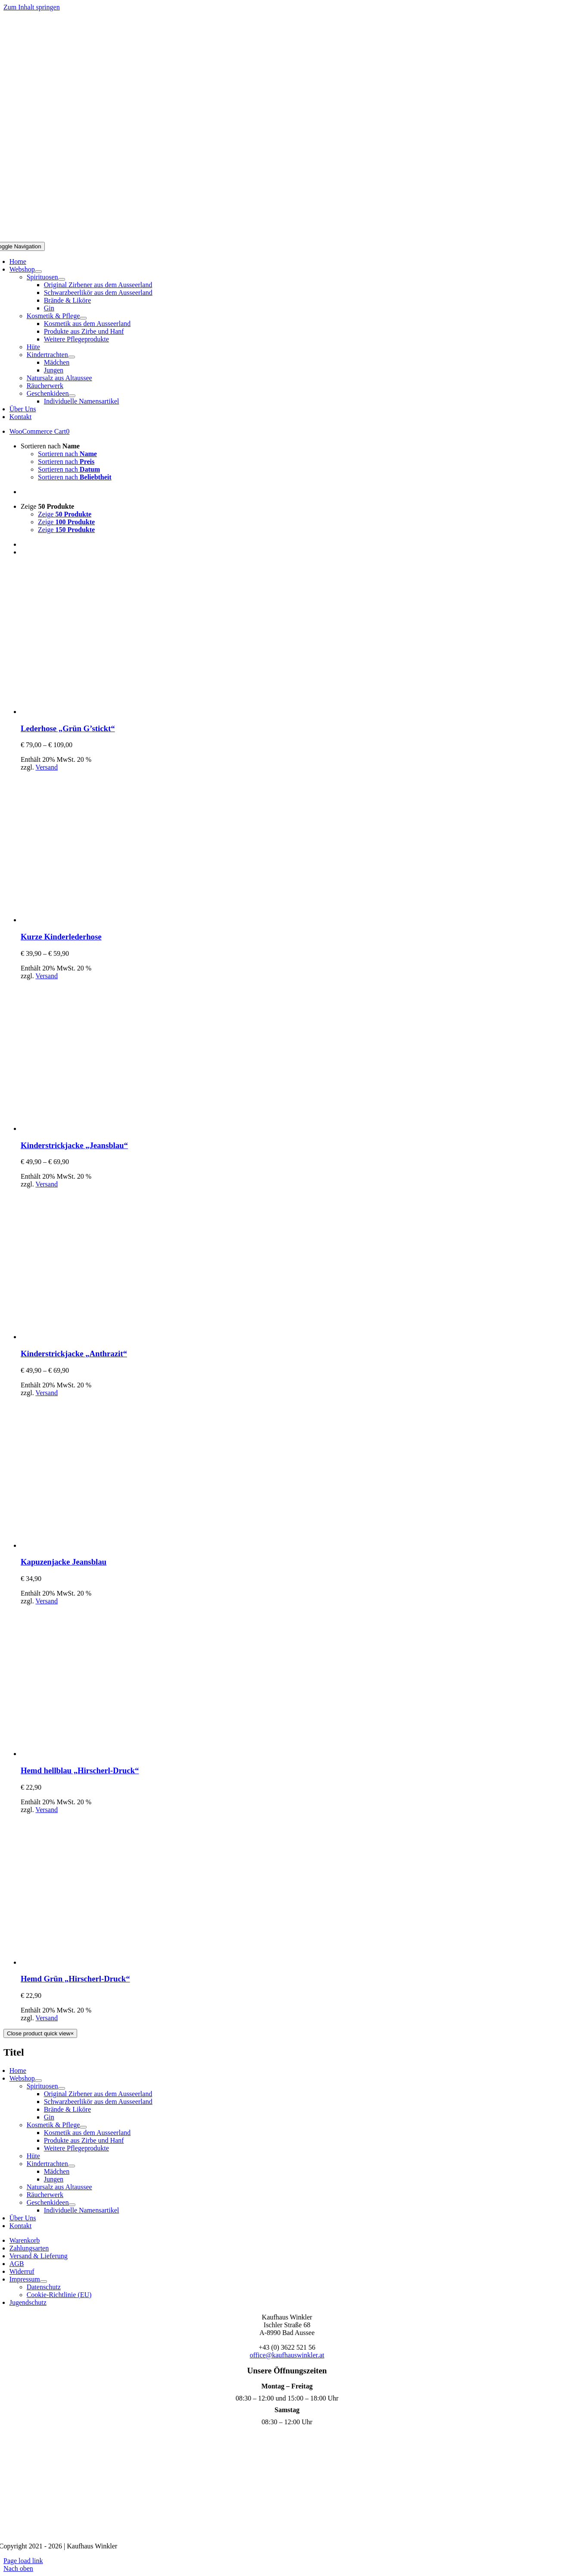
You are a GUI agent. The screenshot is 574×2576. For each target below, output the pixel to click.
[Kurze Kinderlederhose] (96, 919)
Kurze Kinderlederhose (61, 936)
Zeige (47, 506)
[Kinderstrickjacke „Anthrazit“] (96, 1336)
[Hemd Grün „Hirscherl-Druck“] (96, 1962)
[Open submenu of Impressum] (43, 2281)
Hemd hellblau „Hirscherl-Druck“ (80, 1770)
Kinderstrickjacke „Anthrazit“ (74, 1353)
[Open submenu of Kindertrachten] (71, 357)
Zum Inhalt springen (31, 7)
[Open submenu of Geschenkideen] (72, 395)
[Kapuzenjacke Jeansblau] (96, 1545)
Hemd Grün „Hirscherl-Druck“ (75, 1978)
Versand (46, 767)
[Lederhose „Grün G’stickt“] (96, 711)
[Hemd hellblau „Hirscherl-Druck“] (96, 1753)
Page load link (23, 2560)
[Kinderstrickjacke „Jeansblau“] (96, 1128)
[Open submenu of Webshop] (38, 271)
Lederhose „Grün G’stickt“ (68, 728)
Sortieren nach (50, 446)
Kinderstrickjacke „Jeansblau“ (74, 1145)
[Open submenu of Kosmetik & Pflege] (83, 318)
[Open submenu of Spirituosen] (61, 279)
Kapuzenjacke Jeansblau (63, 1561)
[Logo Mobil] (287, 237)
